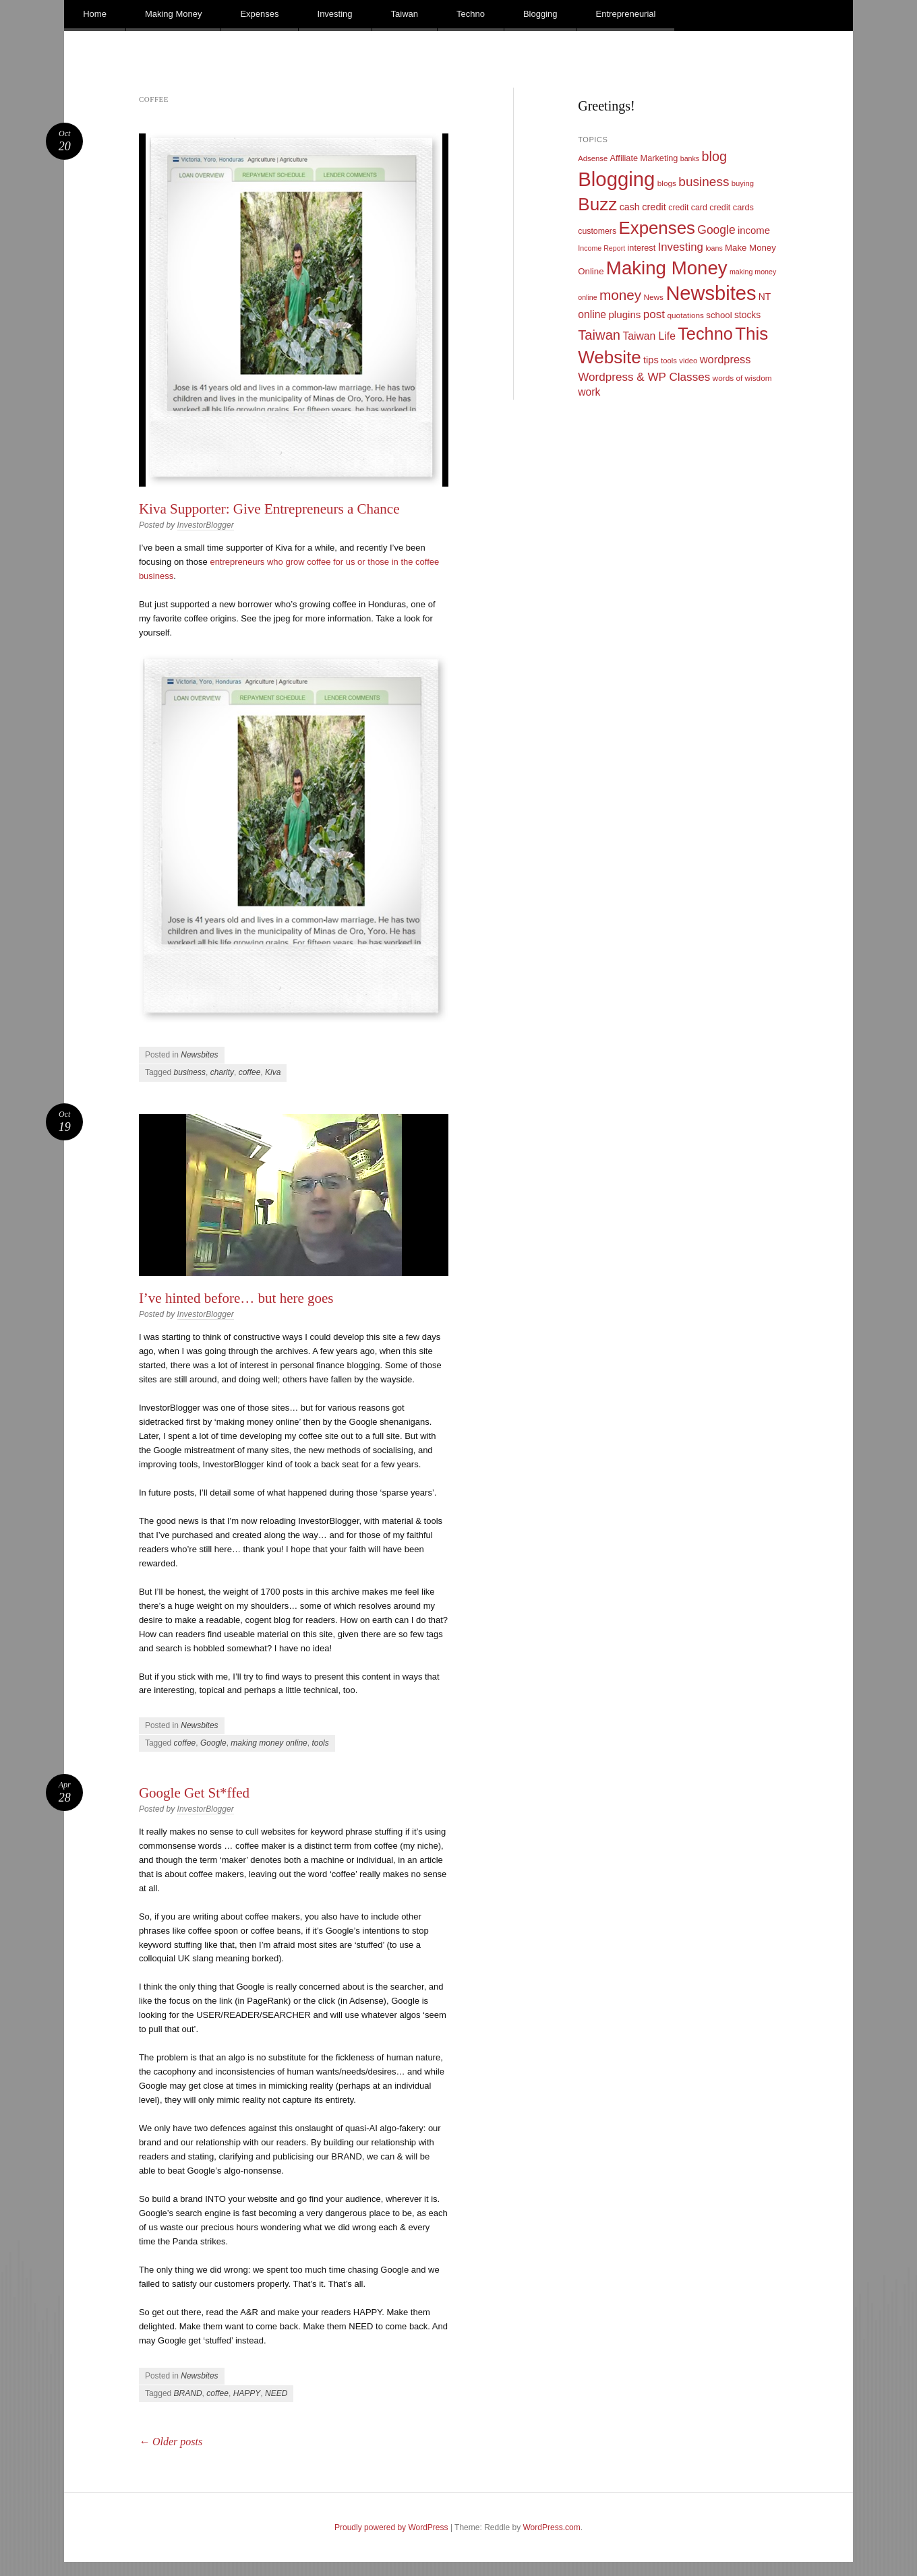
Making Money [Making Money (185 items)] (667, 267)
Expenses (259, 14)
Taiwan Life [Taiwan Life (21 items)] (648, 336)
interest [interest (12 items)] (641, 248)
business (190, 1072)
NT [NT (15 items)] (765, 296)
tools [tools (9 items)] (669, 361)
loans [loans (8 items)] (713, 248)
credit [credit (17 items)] (654, 207)
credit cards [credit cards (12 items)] (731, 207)
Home (95, 14)
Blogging (540, 14)
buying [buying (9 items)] (743, 183)
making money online (269, 1743)
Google (213, 1743)
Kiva (272, 1072)
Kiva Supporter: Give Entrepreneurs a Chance (269, 509)
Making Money (173, 14)
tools (320, 1743)
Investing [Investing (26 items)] (680, 247)
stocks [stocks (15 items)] (747, 314)
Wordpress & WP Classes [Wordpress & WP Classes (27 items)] (644, 377)
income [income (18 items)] (754, 230)
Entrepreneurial (626, 14)
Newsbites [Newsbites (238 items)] (710, 293)
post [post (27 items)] (654, 314)
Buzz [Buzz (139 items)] (597, 204)
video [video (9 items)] (688, 361)
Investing (335, 14)
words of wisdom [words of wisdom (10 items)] (742, 378)
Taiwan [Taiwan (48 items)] (599, 335)
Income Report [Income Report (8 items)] (601, 248)
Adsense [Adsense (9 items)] (593, 158)
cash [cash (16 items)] (630, 207)
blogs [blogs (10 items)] (666, 183)
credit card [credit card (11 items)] (687, 207)
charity (222, 1072)
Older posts (170, 2441)
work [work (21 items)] (589, 392)
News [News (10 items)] (653, 297)
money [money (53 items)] (620, 295)
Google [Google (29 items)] (716, 230)
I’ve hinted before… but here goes (236, 1298)
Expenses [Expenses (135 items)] (656, 227)
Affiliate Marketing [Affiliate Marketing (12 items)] (644, 158)
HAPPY (247, 2393)
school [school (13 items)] (719, 315)
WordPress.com (552, 2527)
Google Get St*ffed (194, 1793)
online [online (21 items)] (592, 314)
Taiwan (404, 14)
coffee (250, 1072)
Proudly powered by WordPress (391, 2527)
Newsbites (199, 1055)
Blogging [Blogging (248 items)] (616, 179)
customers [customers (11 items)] (597, 231)
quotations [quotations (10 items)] (685, 315)
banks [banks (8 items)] (689, 158)
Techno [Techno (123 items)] (705, 333)
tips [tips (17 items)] (651, 360)
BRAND (188, 2393)
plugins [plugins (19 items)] (624, 314)
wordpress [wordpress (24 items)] (725, 359)
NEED (276, 2393)
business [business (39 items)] (703, 182)
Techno (470, 14)
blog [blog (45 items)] (714, 156)
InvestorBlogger (205, 525)
